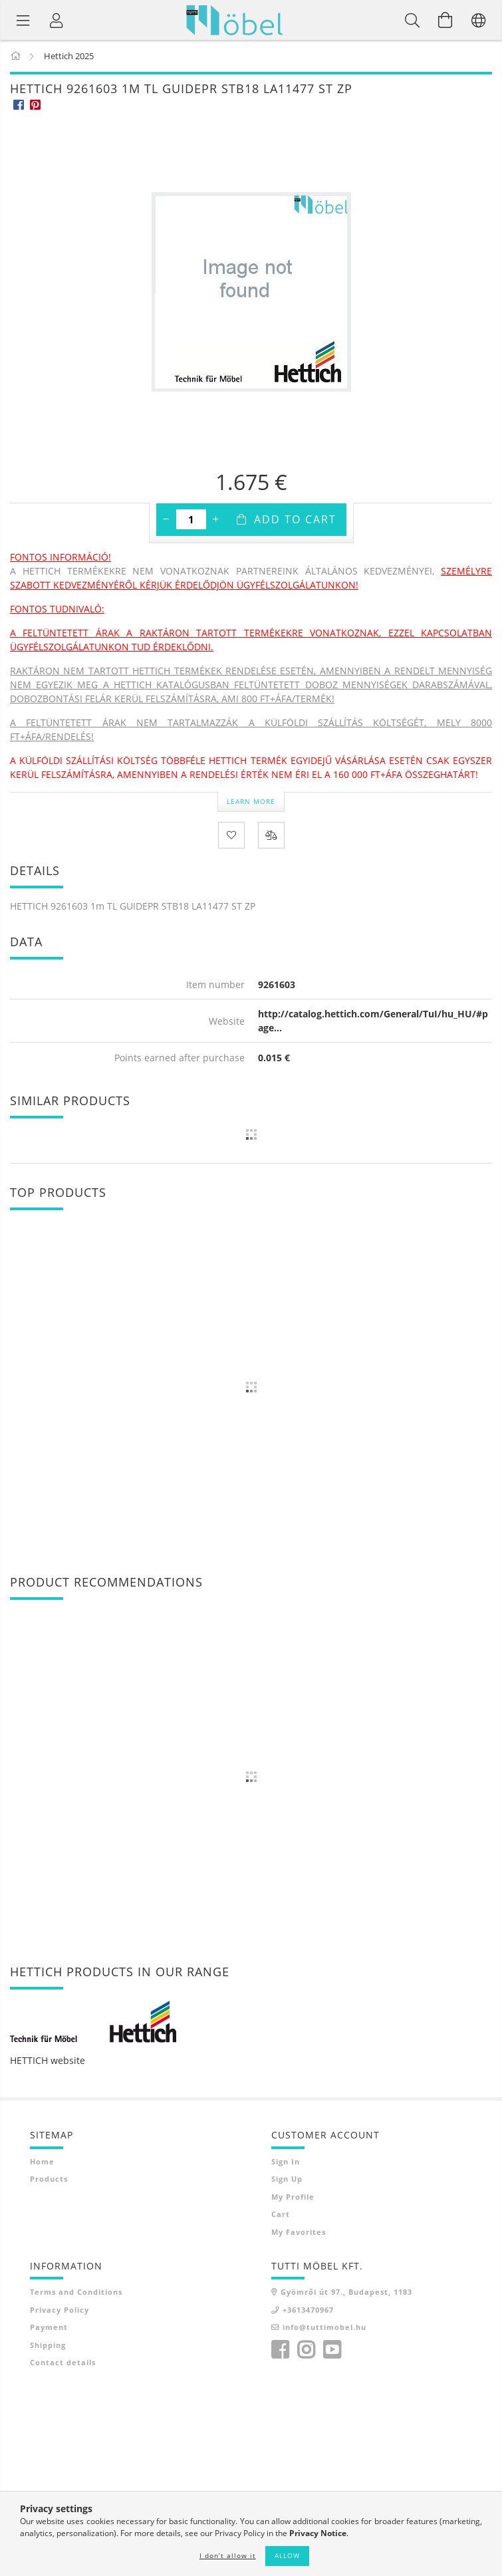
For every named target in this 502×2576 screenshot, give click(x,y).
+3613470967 (308, 2310)
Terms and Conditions (76, 2292)
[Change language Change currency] (478, 20)
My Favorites (298, 2232)
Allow (287, 2555)
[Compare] (271, 835)
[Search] (412, 20)
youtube (331, 2350)
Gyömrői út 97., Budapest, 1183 (346, 2292)
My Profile (292, 2197)
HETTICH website (47, 2060)
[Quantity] (191, 519)
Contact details (63, 2362)
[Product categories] (23, 20)
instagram (305, 2350)
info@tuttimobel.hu (324, 2327)
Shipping (48, 2345)
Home (42, 2161)
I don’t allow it (227, 2555)
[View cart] (445, 20)
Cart (280, 2214)
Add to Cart (295, 519)
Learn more (251, 801)
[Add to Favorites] (231, 835)
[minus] (166, 519)
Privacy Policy (59, 2310)
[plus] (216, 519)
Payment (49, 2327)
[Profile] (56, 20)
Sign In (285, 2161)
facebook (280, 2350)
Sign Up (287, 2179)
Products (49, 2179)
